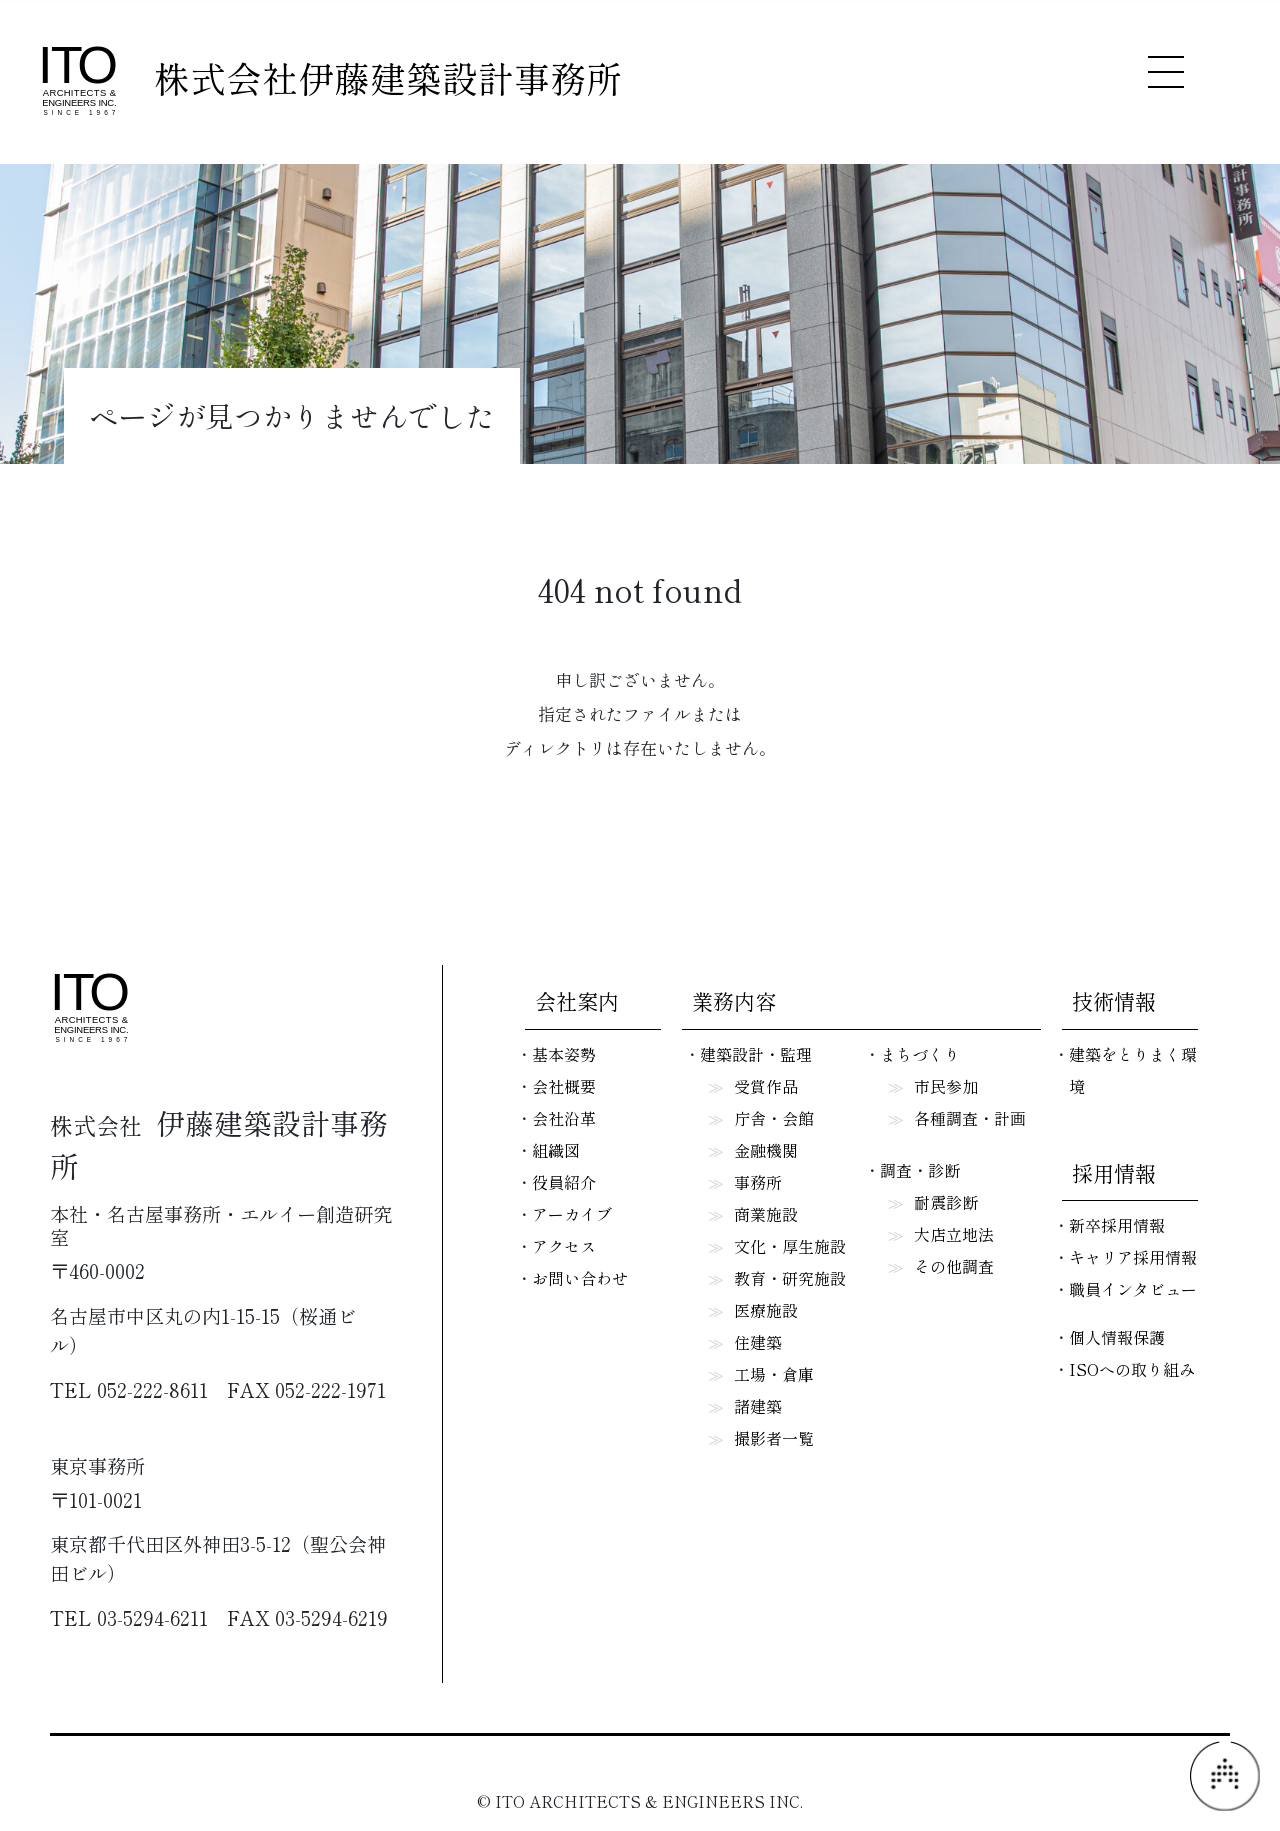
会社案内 (577, 1001)
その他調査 (954, 1266)
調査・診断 (920, 1170)
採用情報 (1114, 1173)
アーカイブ (572, 1214)
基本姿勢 (564, 1054)
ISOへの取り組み (1132, 1369)
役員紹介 (564, 1182)
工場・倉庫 (774, 1374)
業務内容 (734, 1001)
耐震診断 (946, 1202)
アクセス (564, 1246)
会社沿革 (564, 1118)
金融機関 (766, 1150)
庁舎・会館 (774, 1118)
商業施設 (766, 1214)
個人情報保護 (1117, 1337)
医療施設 (766, 1310)
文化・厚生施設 (790, 1246)
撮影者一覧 (774, 1438)
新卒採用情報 (1117, 1225)
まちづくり (920, 1054)
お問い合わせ (580, 1278)
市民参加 (946, 1086)
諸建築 (758, 1406)
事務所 (758, 1182)
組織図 (556, 1150)
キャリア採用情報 (1133, 1257)
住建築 (758, 1342)
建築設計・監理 (756, 1054)
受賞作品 (766, 1086)
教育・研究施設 (790, 1278)
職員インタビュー (1133, 1289)
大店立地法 (954, 1234)
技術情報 (1114, 1001)
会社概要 (564, 1086)
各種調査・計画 (970, 1118)
